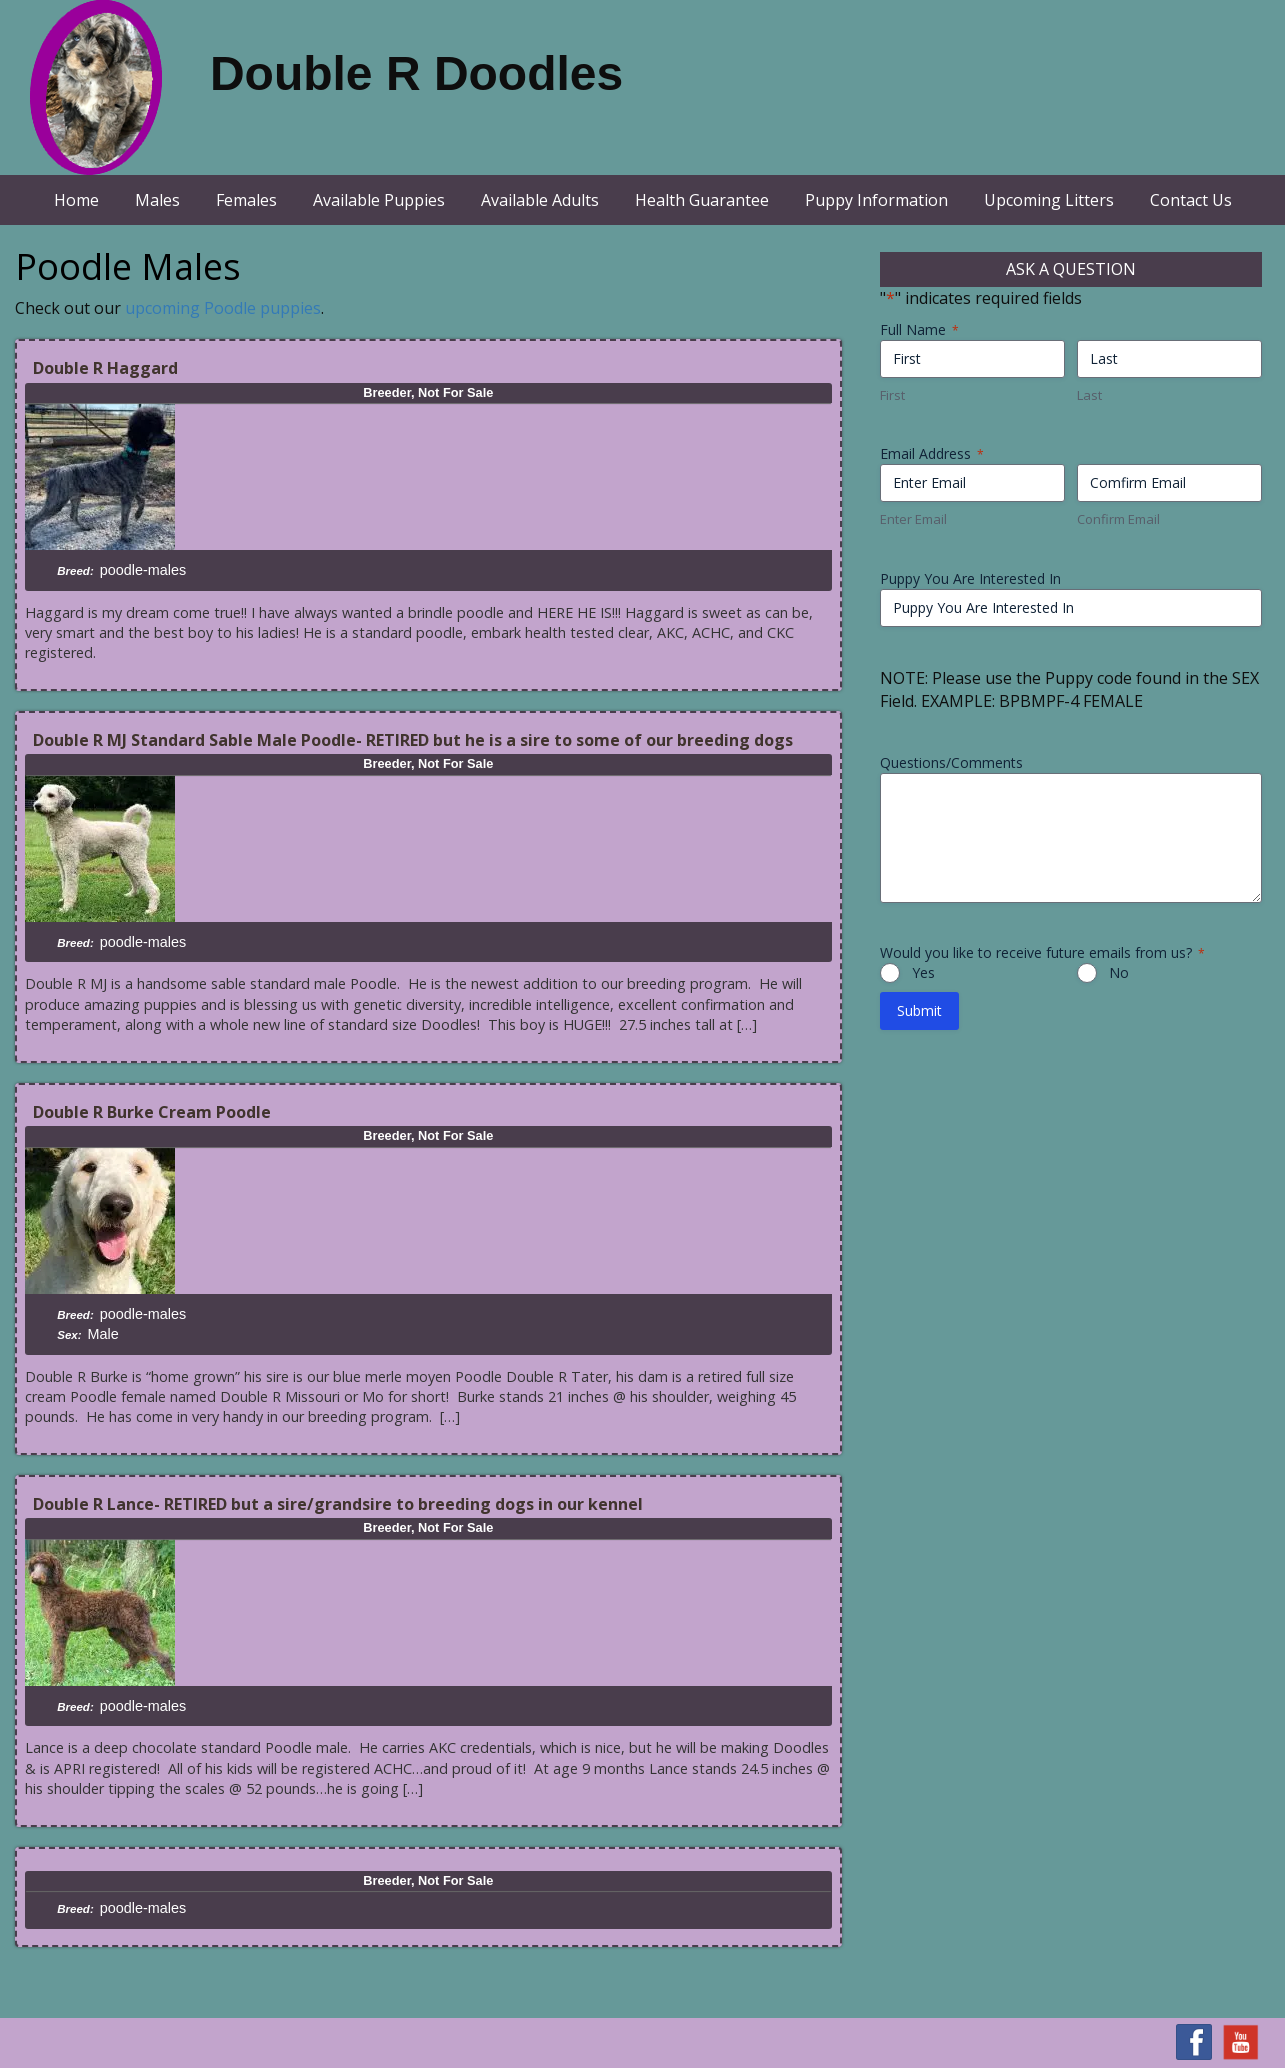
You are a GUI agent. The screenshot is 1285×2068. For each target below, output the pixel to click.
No (1119, 972)
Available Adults (540, 200)
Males (157, 200)
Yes (923, 972)
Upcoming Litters (1049, 200)
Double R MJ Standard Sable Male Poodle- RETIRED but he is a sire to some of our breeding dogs (413, 740)
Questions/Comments (951, 762)
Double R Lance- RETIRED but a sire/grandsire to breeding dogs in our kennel (338, 1504)
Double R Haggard (105, 368)
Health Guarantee (702, 200)
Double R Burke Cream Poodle (152, 1112)
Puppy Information (876, 200)
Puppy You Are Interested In (970, 578)
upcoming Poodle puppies (223, 308)
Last (1089, 395)
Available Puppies (379, 200)
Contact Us (1191, 200)
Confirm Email (1118, 519)
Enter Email (913, 519)
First (892, 395)
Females (246, 200)
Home (76, 200)
